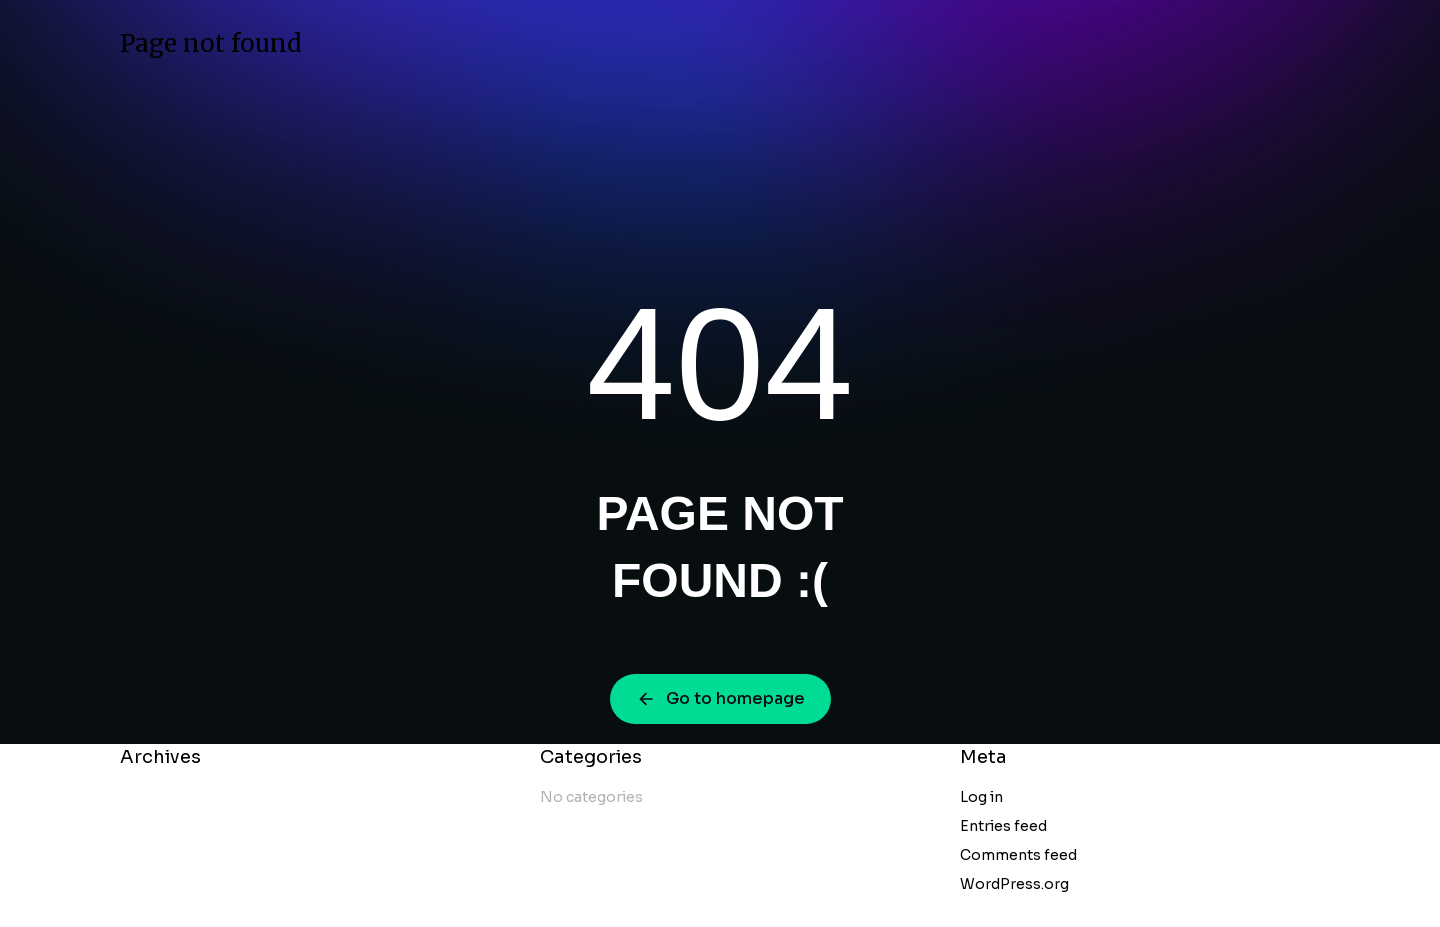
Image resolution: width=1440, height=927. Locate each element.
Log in (981, 797)
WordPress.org (1014, 884)
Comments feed (1018, 855)
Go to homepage (720, 698)
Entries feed (1003, 826)
